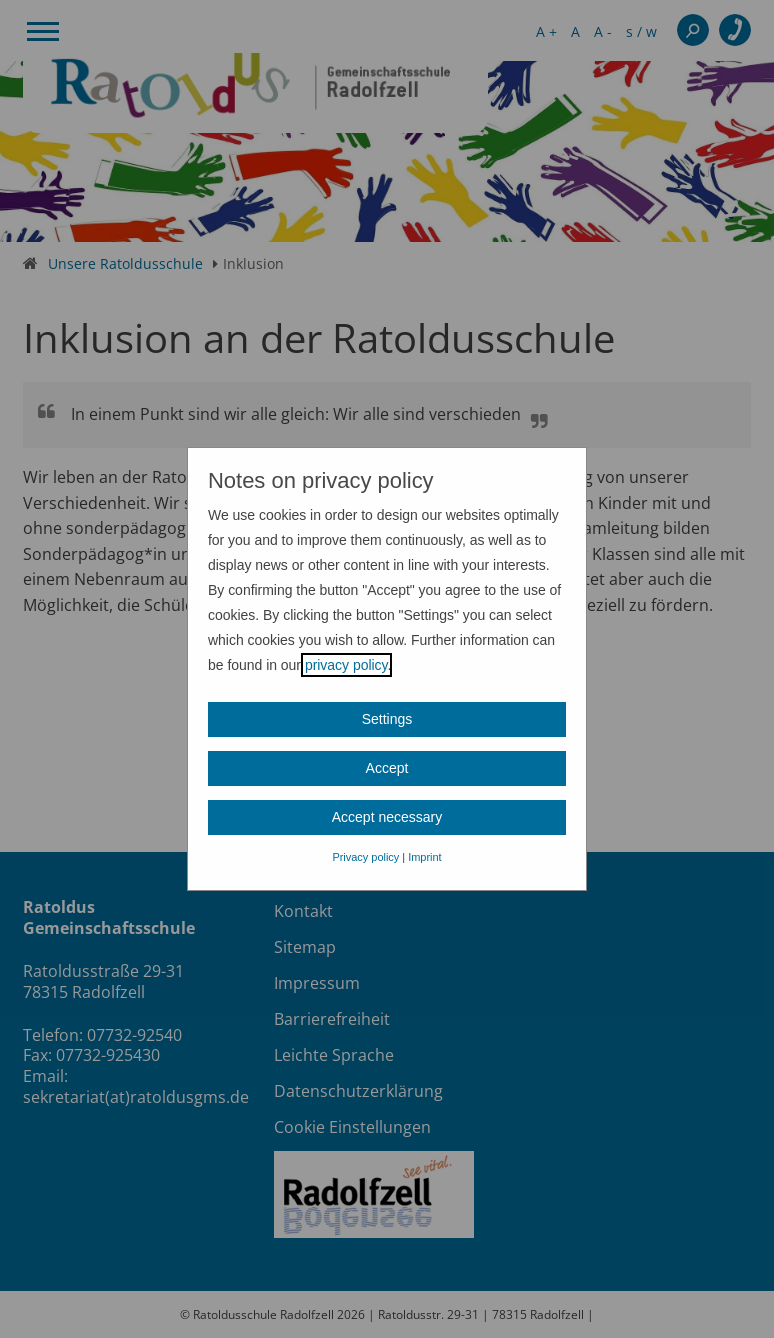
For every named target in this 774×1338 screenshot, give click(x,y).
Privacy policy (365, 857)
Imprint (424, 857)
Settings (387, 719)
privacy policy (346, 665)
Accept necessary (387, 817)
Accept (387, 768)
